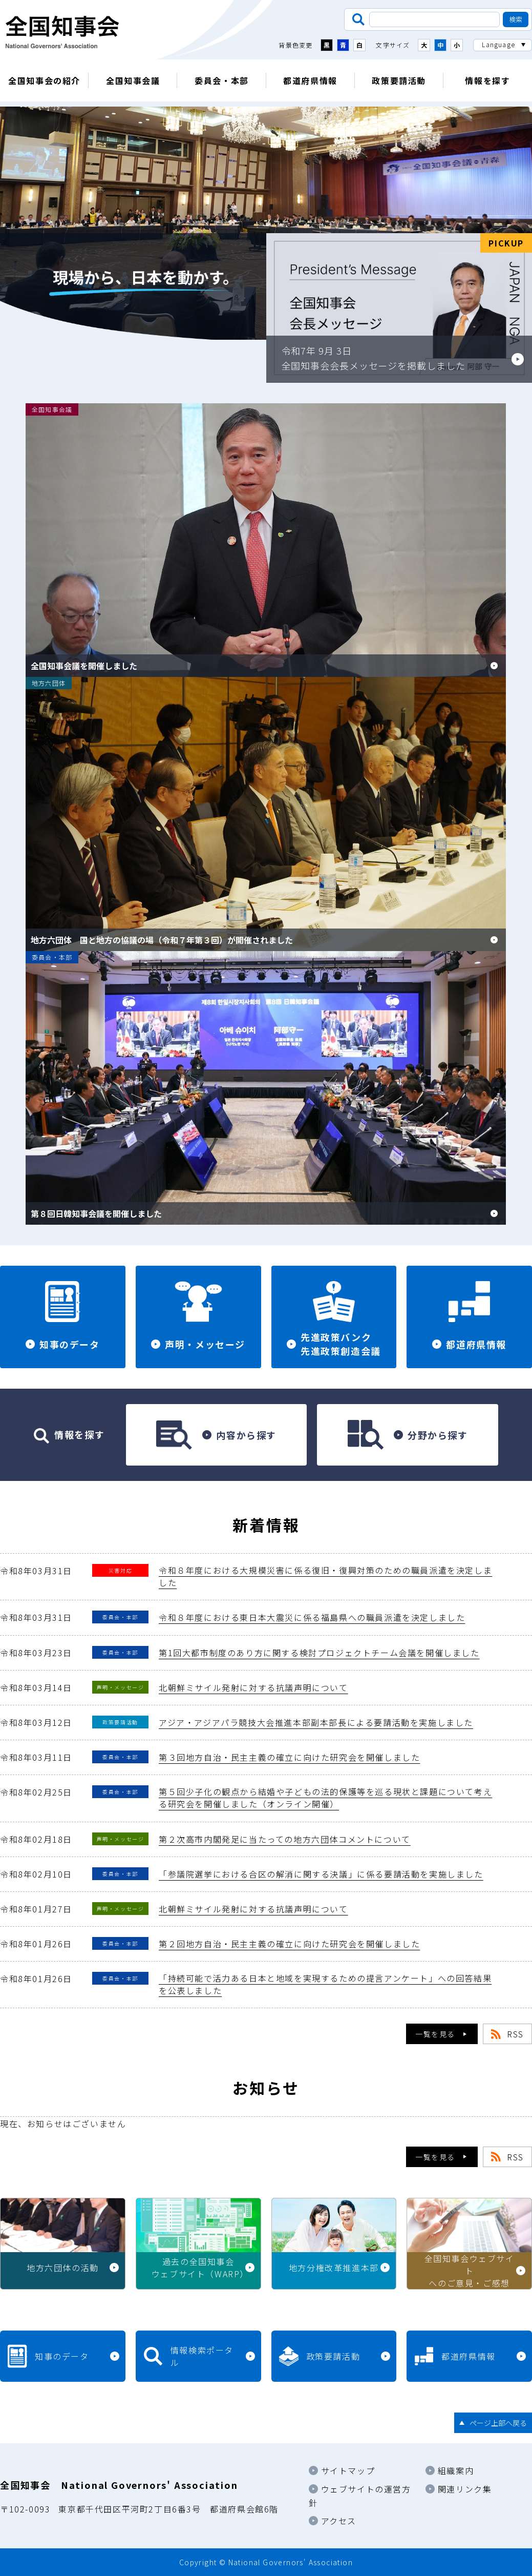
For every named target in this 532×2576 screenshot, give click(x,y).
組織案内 (456, 2470)
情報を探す (487, 80)
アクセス (338, 2521)
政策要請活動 (399, 80)
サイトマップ (348, 2470)
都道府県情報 (310, 80)
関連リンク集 (465, 2489)
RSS (515, 2034)
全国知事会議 (133, 80)
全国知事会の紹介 (44, 80)
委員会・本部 (222, 80)
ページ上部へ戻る (498, 2423)
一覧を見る (435, 2034)
